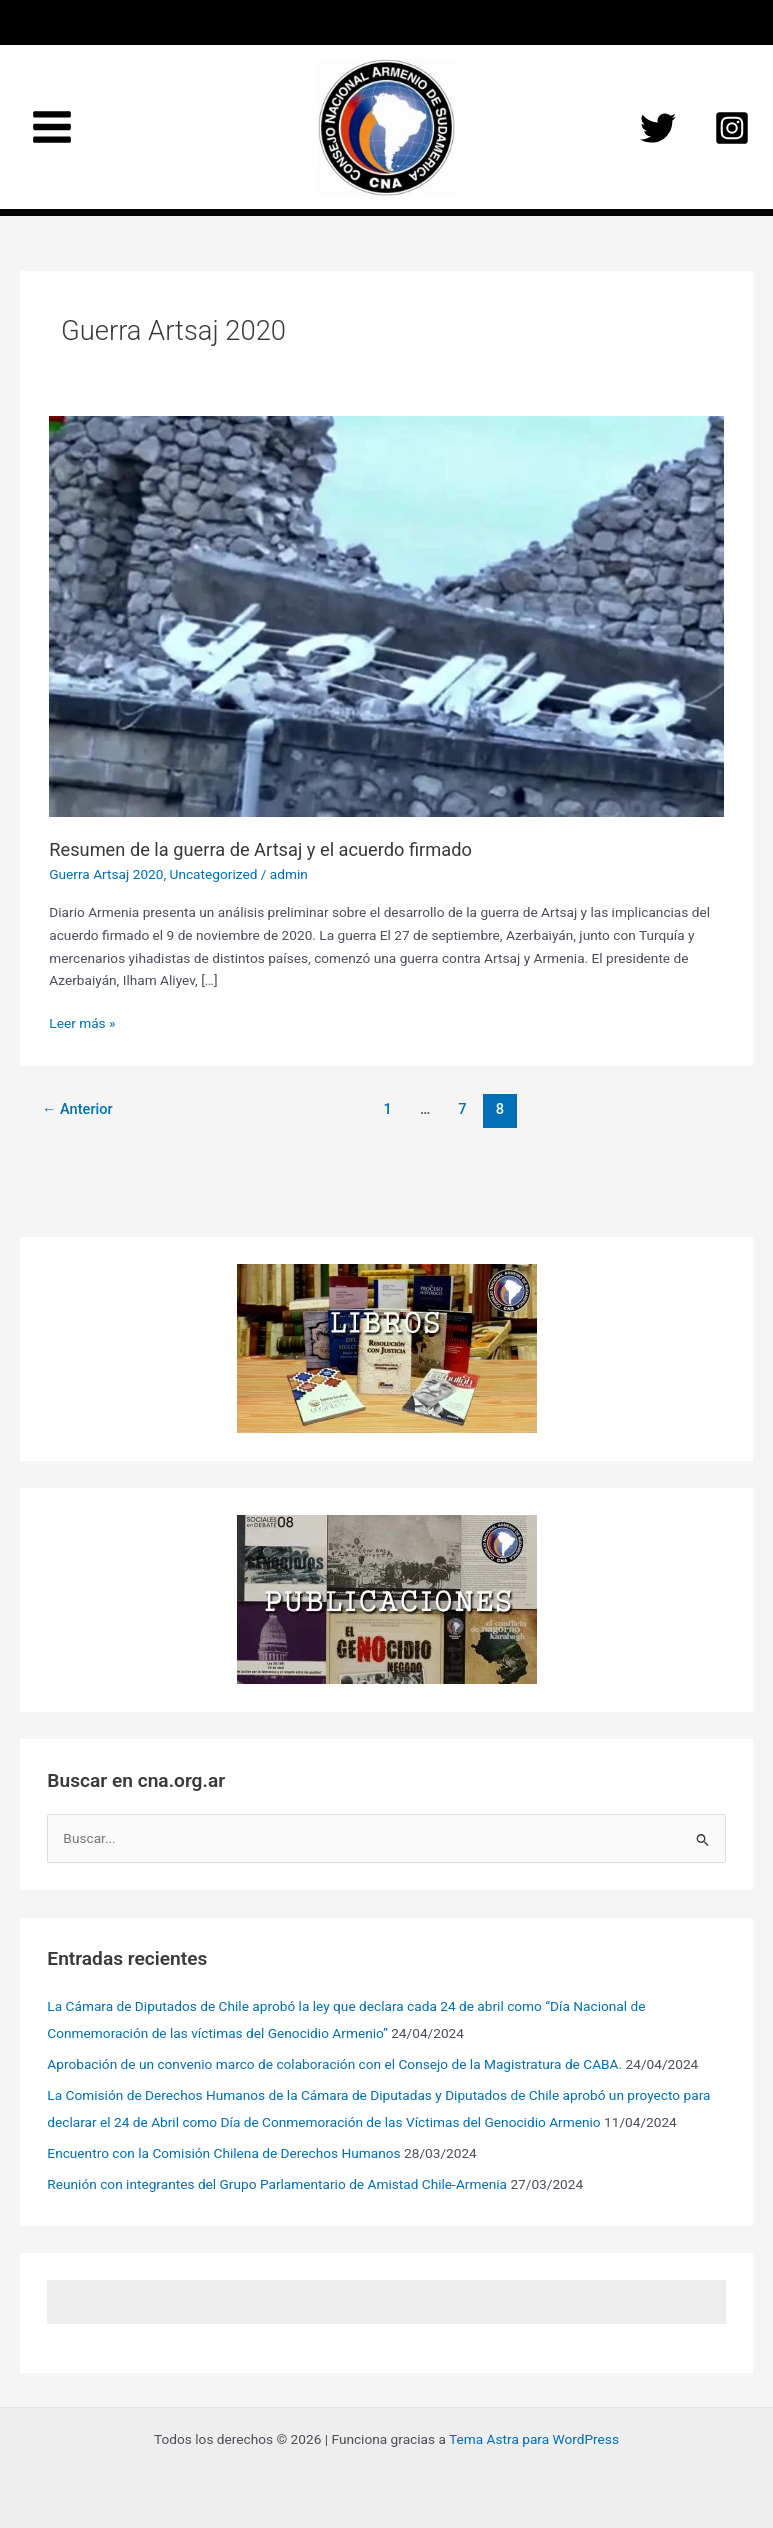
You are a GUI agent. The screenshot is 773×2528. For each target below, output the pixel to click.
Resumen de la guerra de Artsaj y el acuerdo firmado (260, 849)
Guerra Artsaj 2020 (106, 874)
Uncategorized (214, 874)
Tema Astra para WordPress (534, 2439)
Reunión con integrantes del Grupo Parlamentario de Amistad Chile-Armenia (277, 2184)
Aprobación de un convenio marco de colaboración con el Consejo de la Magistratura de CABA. (334, 2064)
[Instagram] (732, 128)
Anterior (77, 1109)
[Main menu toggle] (52, 127)
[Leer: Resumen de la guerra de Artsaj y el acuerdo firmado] (386, 615)
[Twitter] (658, 128)
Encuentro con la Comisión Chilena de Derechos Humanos (223, 2153)
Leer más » (82, 1023)
